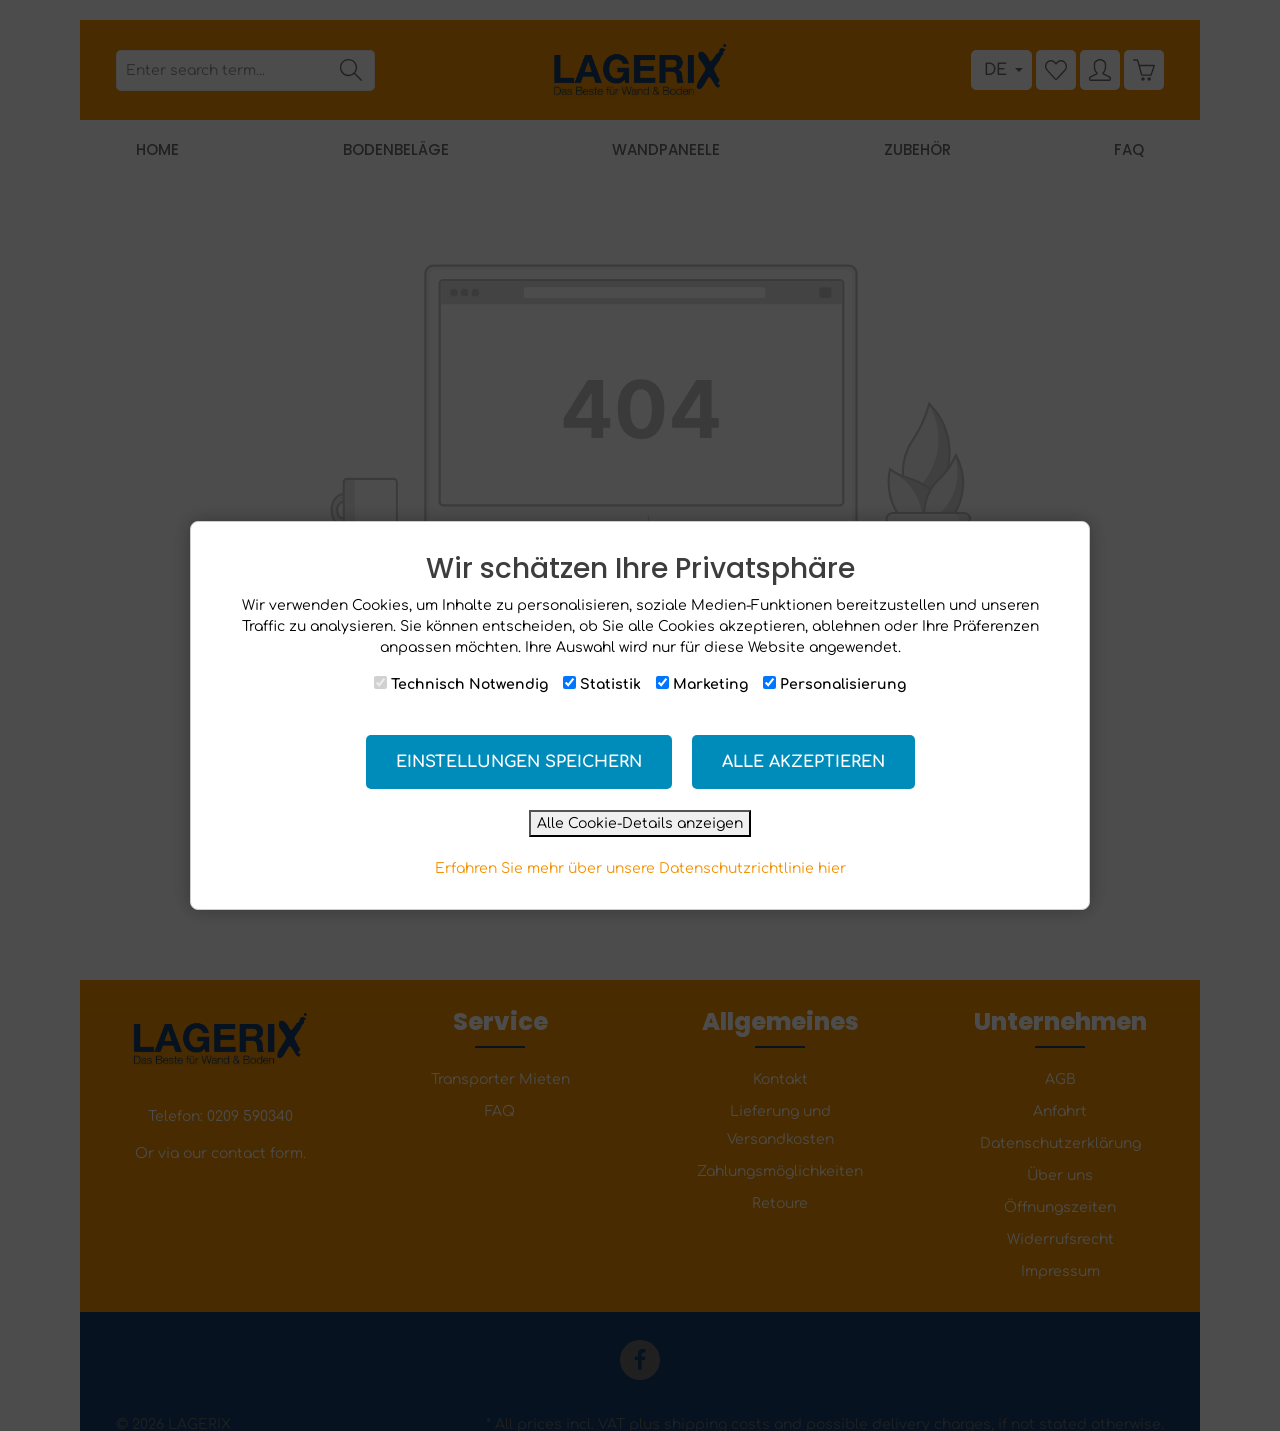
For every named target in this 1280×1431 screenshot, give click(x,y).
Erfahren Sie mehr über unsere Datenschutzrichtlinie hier (640, 868)
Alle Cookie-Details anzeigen (640, 823)
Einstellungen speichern (519, 762)
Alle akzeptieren (803, 762)
